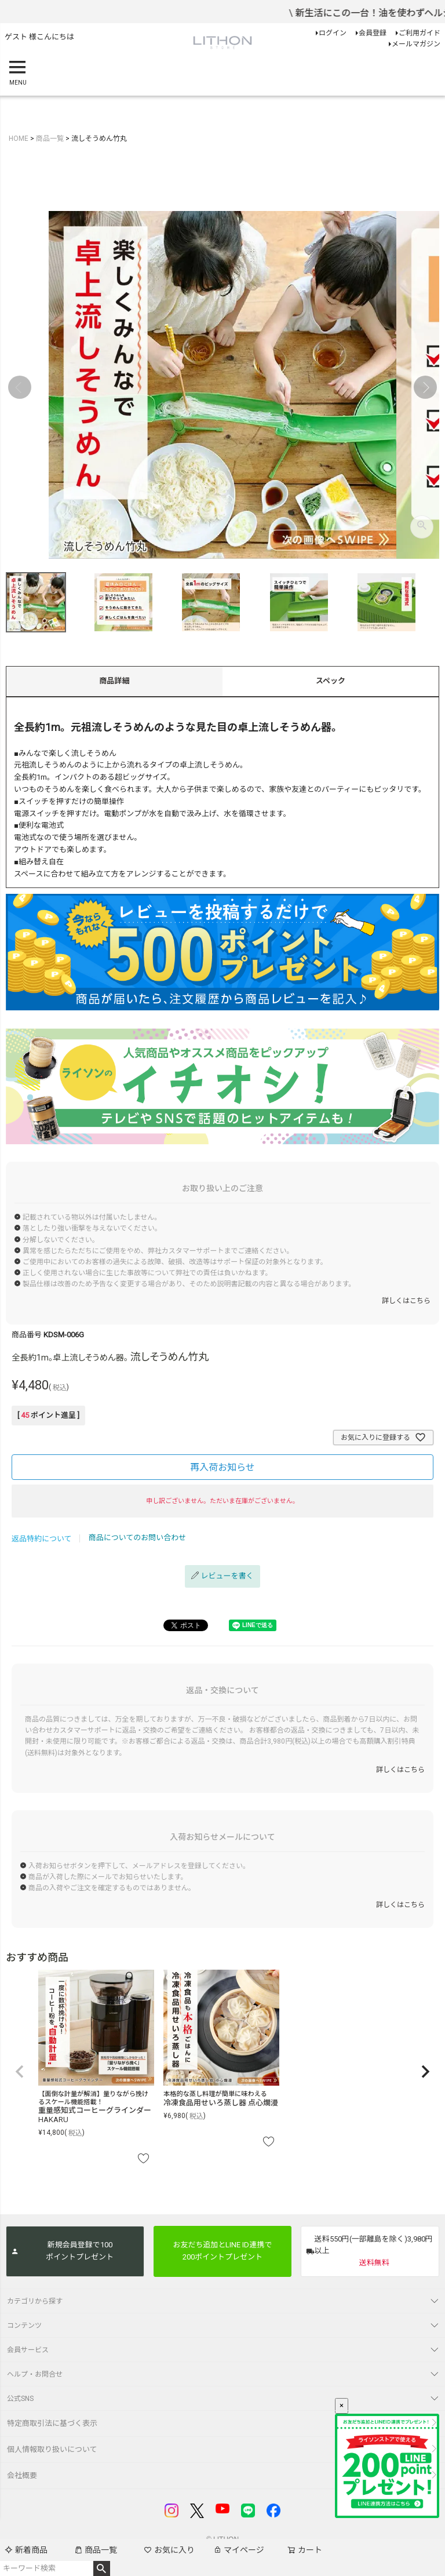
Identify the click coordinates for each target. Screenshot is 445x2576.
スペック (330, 680)
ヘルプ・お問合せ (35, 2374)
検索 (101, 2568)
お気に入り (169, 2550)
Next (425, 387)
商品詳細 (114, 680)
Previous (19, 387)
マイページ (238, 2550)
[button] (20, 2071)
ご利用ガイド (419, 33)
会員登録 (372, 33)
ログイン (332, 33)
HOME (18, 138)
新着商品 (26, 2550)
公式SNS (20, 2399)
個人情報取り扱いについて (52, 2449)
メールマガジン (416, 44)
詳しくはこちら (406, 1301)
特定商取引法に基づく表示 (52, 2423)
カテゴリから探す (35, 2301)
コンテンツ (24, 2326)
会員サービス (28, 2350)
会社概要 (22, 2475)
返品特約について (42, 1538)
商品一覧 (95, 2550)
